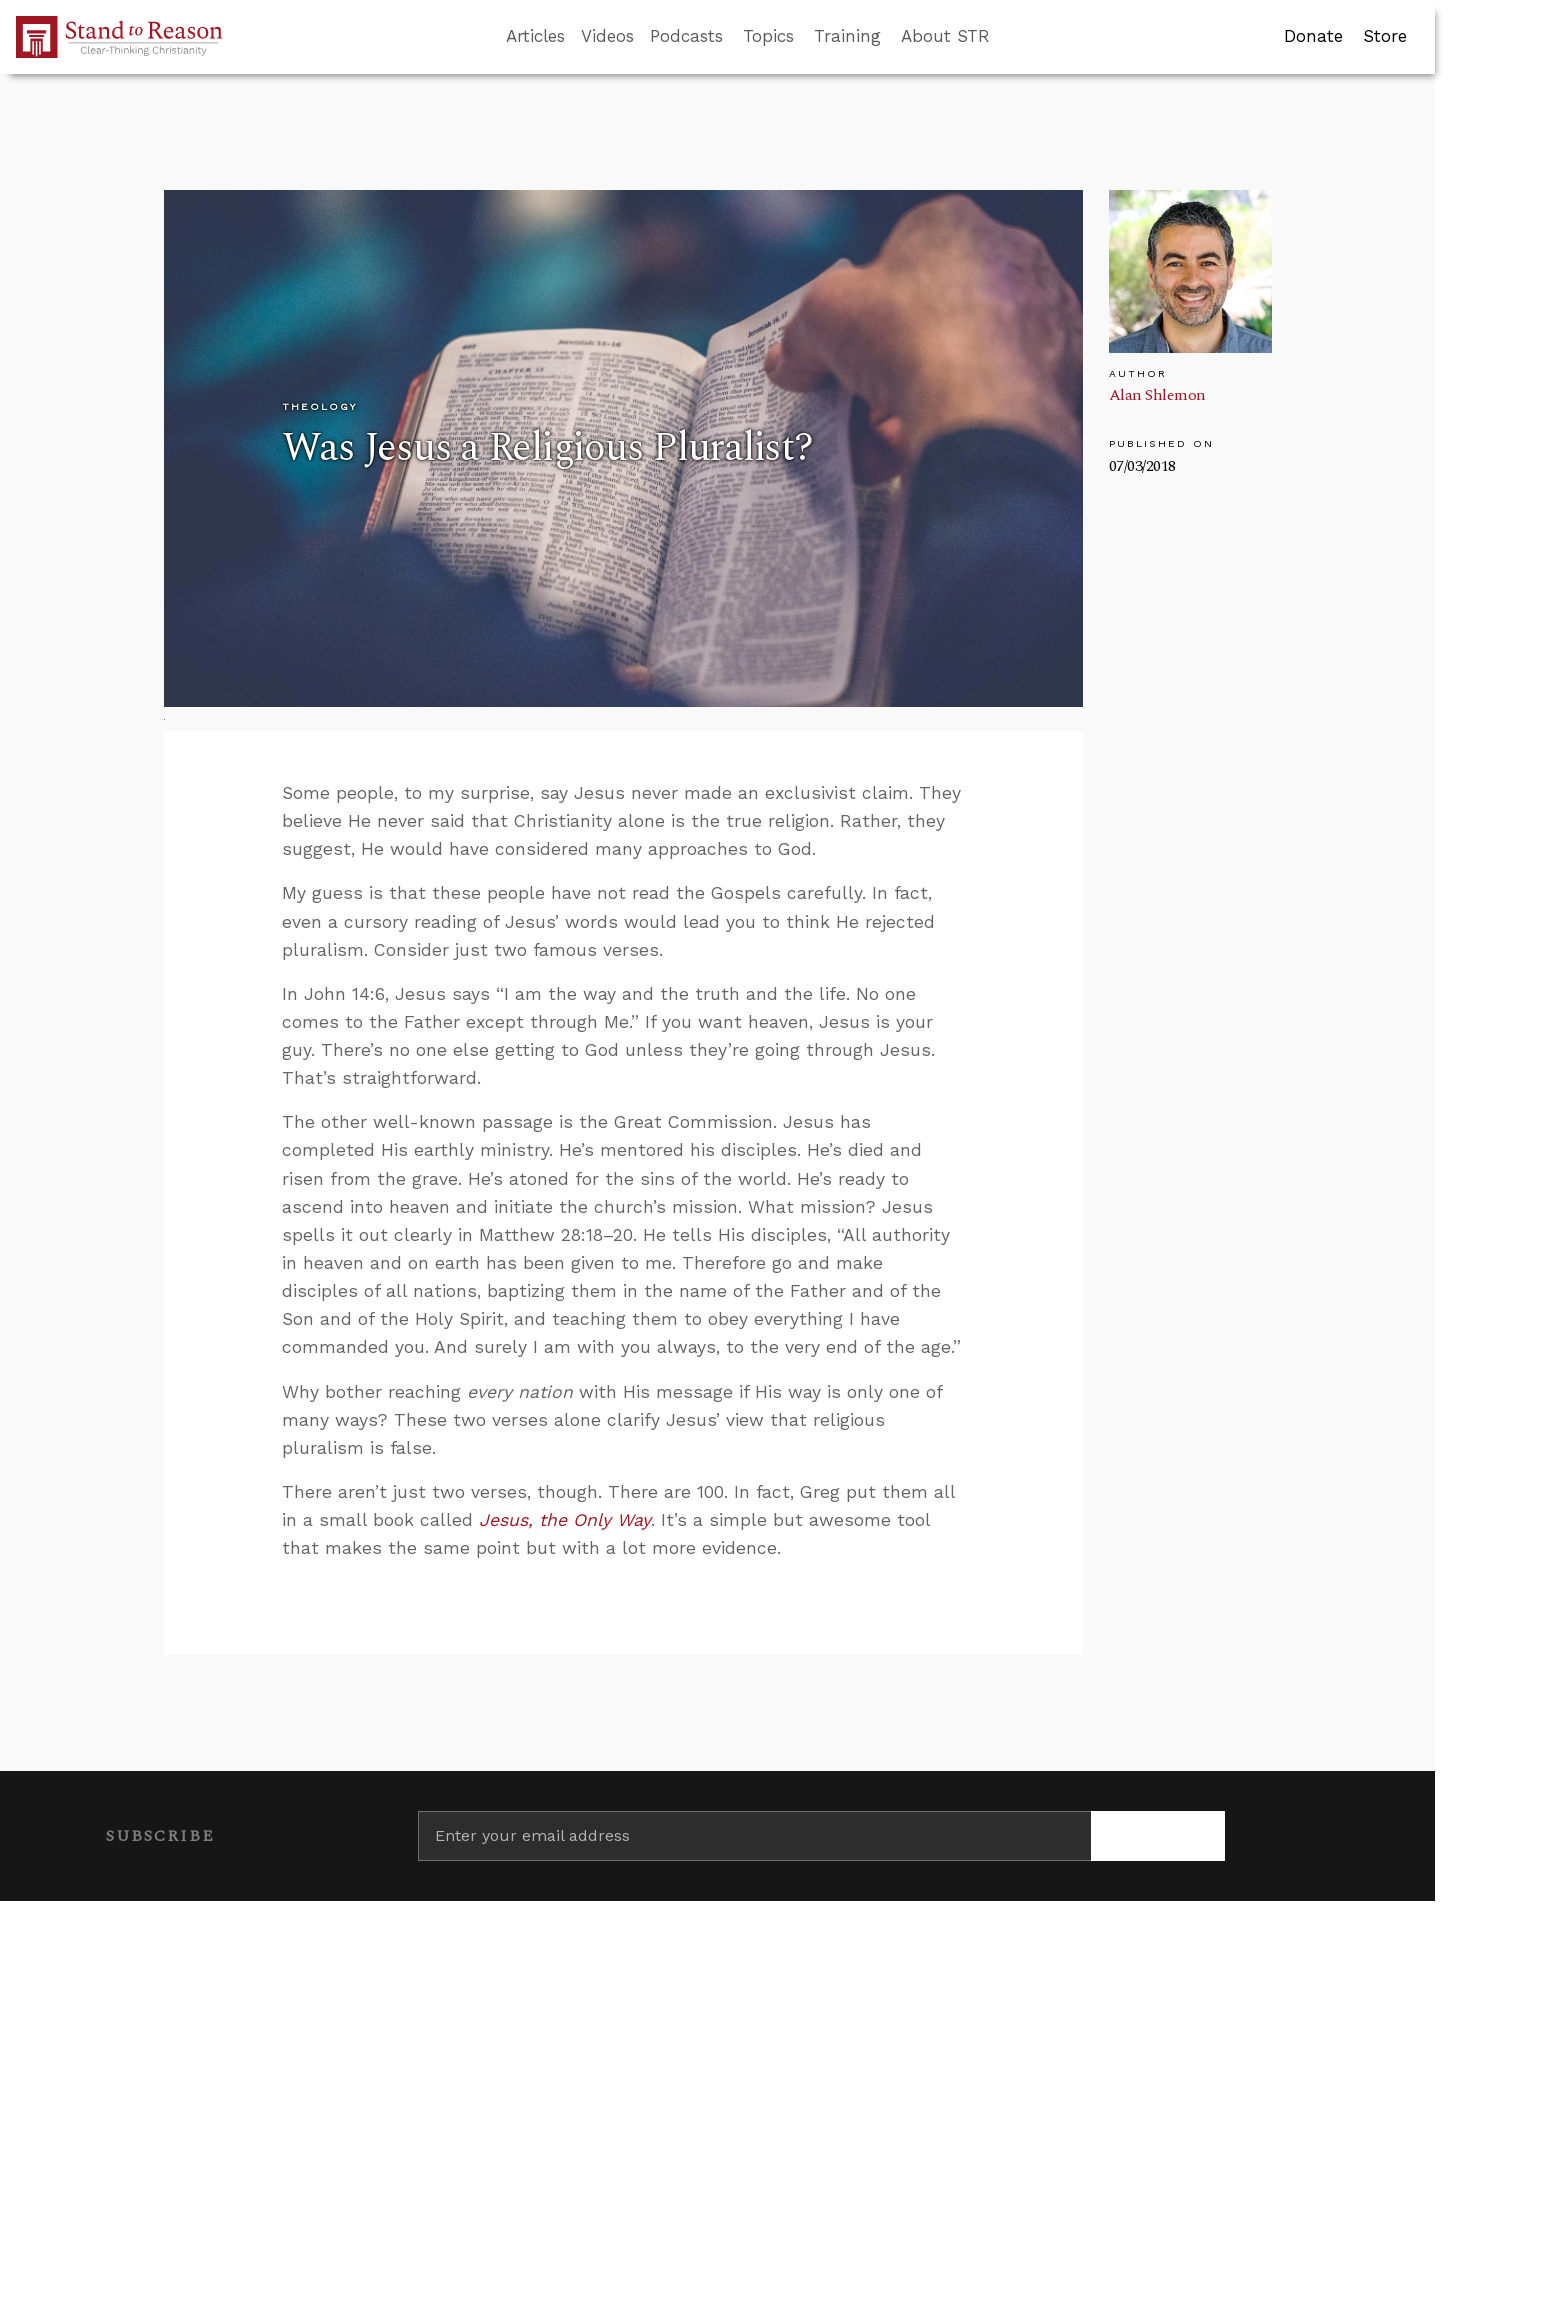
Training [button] (847, 36)
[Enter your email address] (754, 1836)
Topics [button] (768, 36)
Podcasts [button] (686, 36)
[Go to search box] (1008, 37)
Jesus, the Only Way (565, 1520)
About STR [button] (945, 36)
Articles (535, 36)
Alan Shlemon (1157, 395)
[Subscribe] (1158, 1836)
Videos (607, 36)
